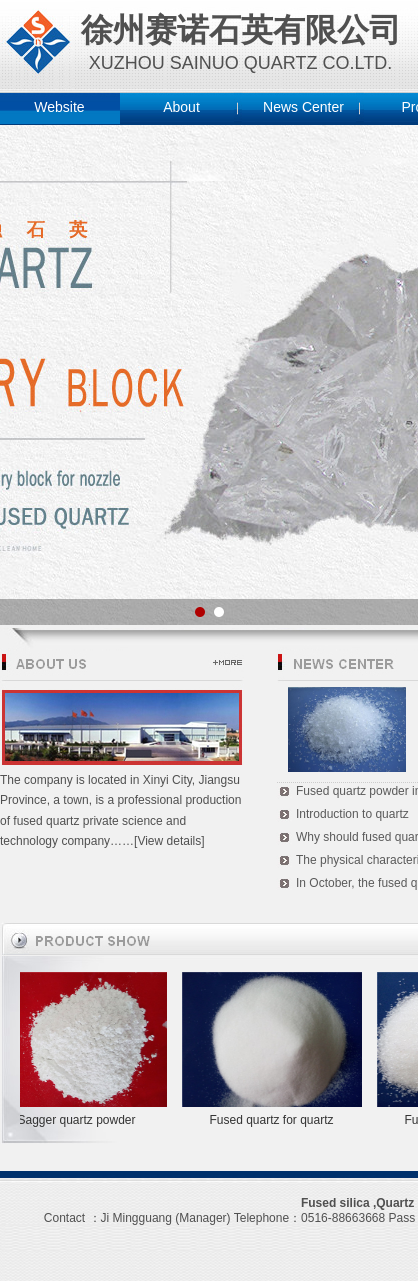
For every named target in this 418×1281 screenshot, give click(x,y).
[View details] (169, 841)
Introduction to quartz (352, 814)
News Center (303, 107)
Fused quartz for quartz (274, 1120)
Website (59, 107)
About (181, 107)
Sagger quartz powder (79, 1120)
